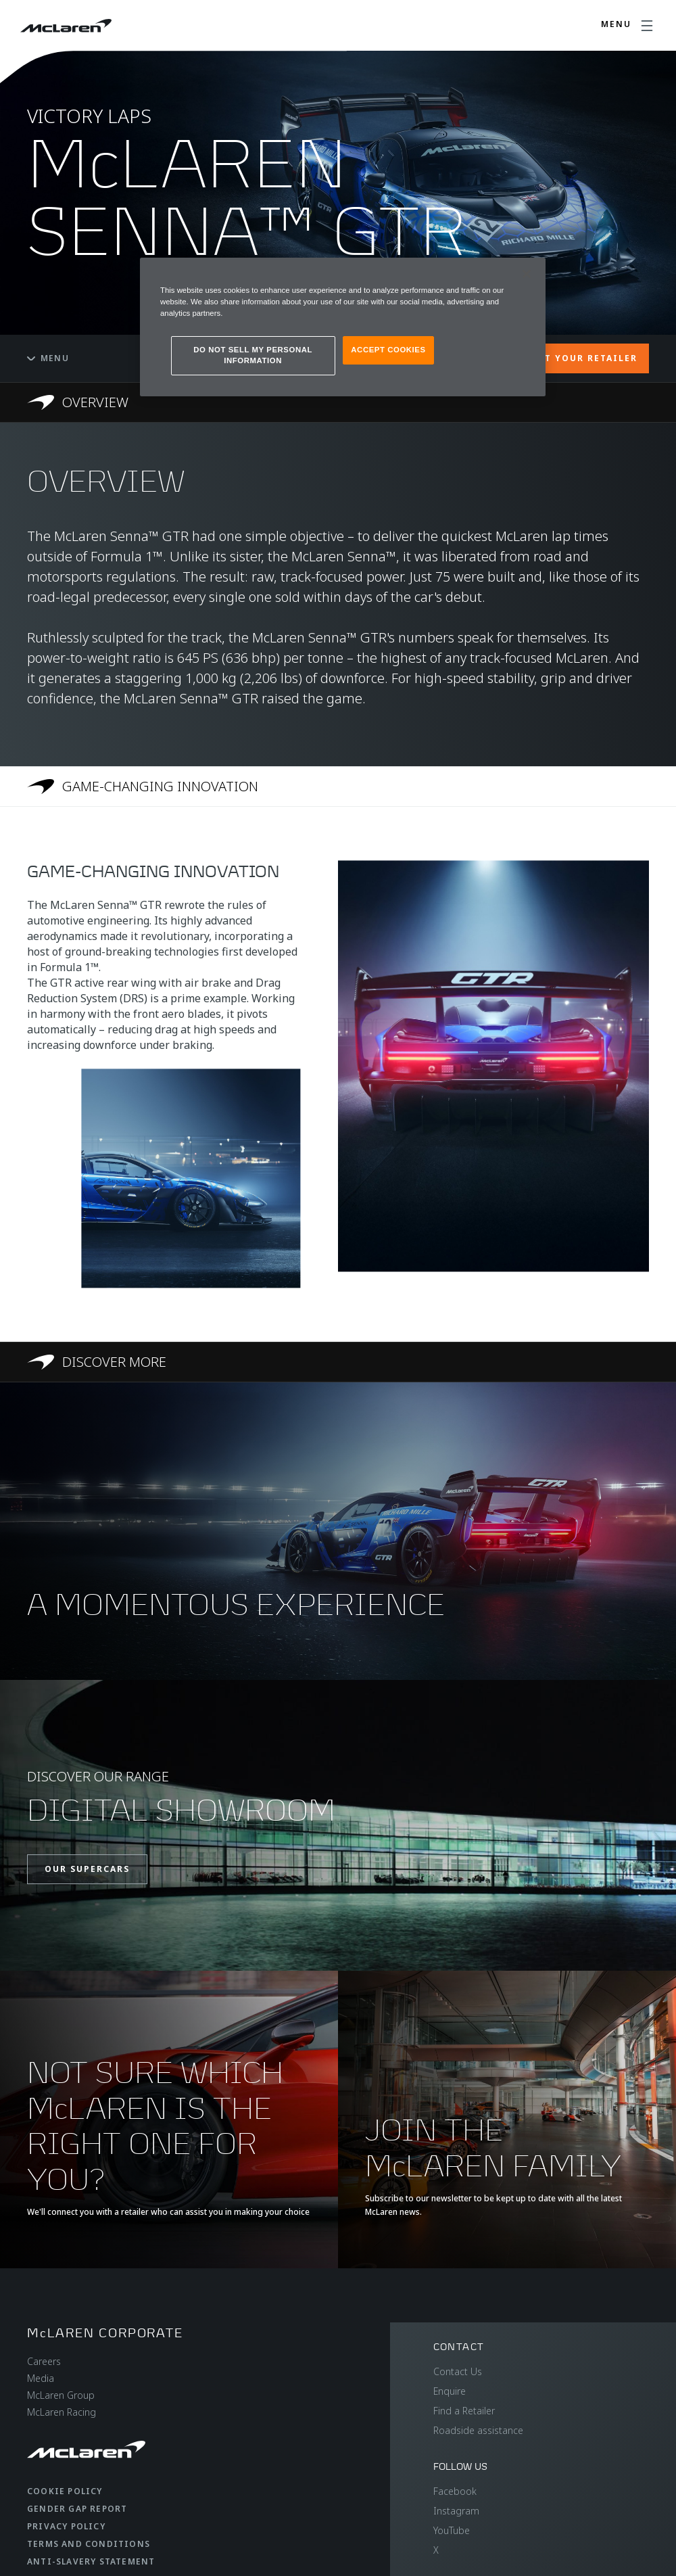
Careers (44, 2361)
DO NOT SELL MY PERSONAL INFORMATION (252, 355)
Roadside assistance (478, 2430)
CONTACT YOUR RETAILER (569, 358)
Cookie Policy (65, 2491)
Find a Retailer (464, 2410)
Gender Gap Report (77, 2508)
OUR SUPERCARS (87, 1869)
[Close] (526, 274)
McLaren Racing (61, 2412)
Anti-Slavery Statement (91, 2561)
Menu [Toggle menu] (48, 358)
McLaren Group (61, 2395)
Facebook (455, 2491)
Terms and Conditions (88, 2544)
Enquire (449, 2391)
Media (40, 2378)
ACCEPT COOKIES (388, 350)
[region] (343, 327)
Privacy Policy (66, 2526)
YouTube (451, 2530)
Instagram (456, 2510)
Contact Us (457, 2371)
